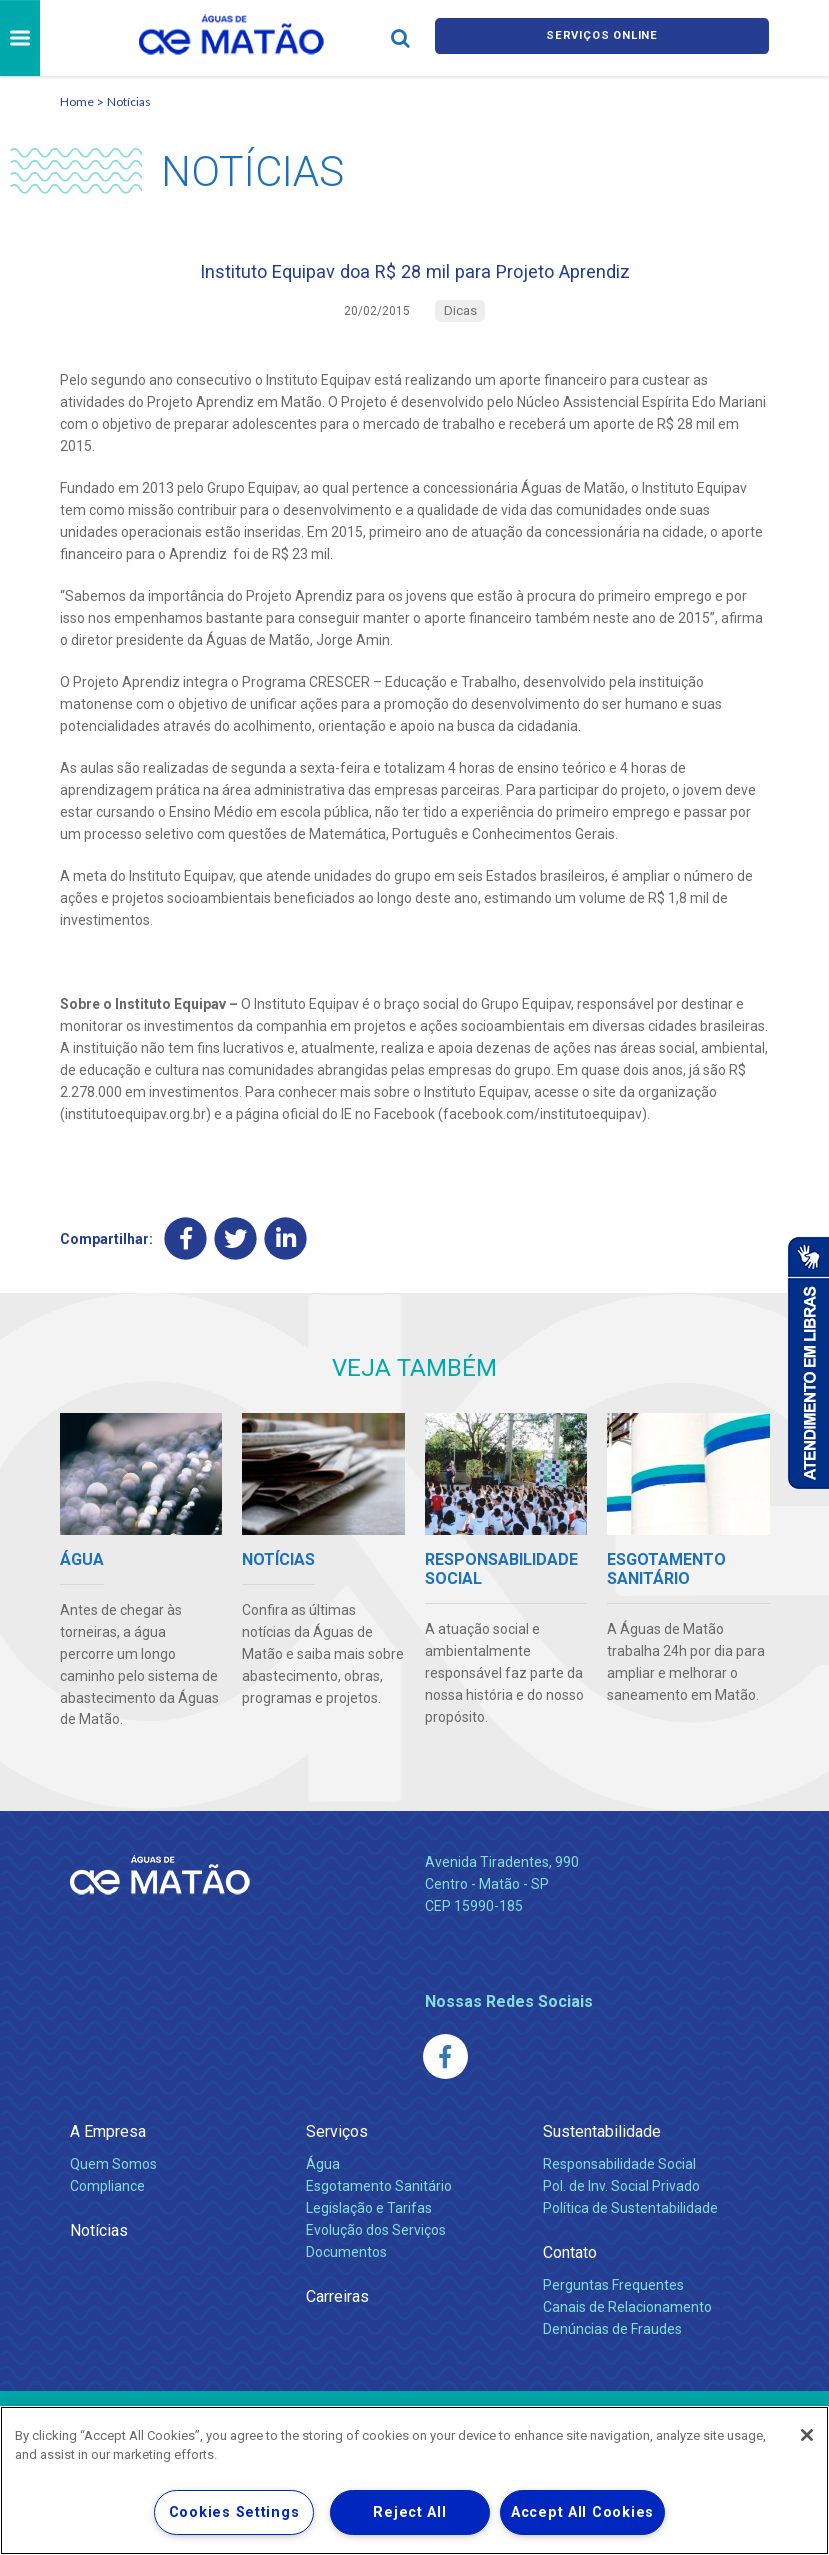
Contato (570, 2266)
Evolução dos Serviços (376, 2244)
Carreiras (337, 2310)
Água (323, 2178)
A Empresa (108, 2145)
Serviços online (602, 38)
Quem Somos (113, 2178)
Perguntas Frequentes (613, 2299)
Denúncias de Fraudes (612, 2343)
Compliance (107, 2200)
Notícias (129, 101)
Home (77, 101)
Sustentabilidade (602, 2145)
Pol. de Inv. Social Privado (621, 2200)
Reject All (409, 2512)
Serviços (337, 2145)
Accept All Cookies (582, 2512)
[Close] (807, 2435)
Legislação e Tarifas (369, 2222)
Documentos (346, 2266)
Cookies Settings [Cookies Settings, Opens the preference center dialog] (234, 2512)
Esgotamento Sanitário (379, 2200)
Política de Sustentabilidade (630, 2222)
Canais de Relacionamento (627, 2321)
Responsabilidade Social (619, 2178)
